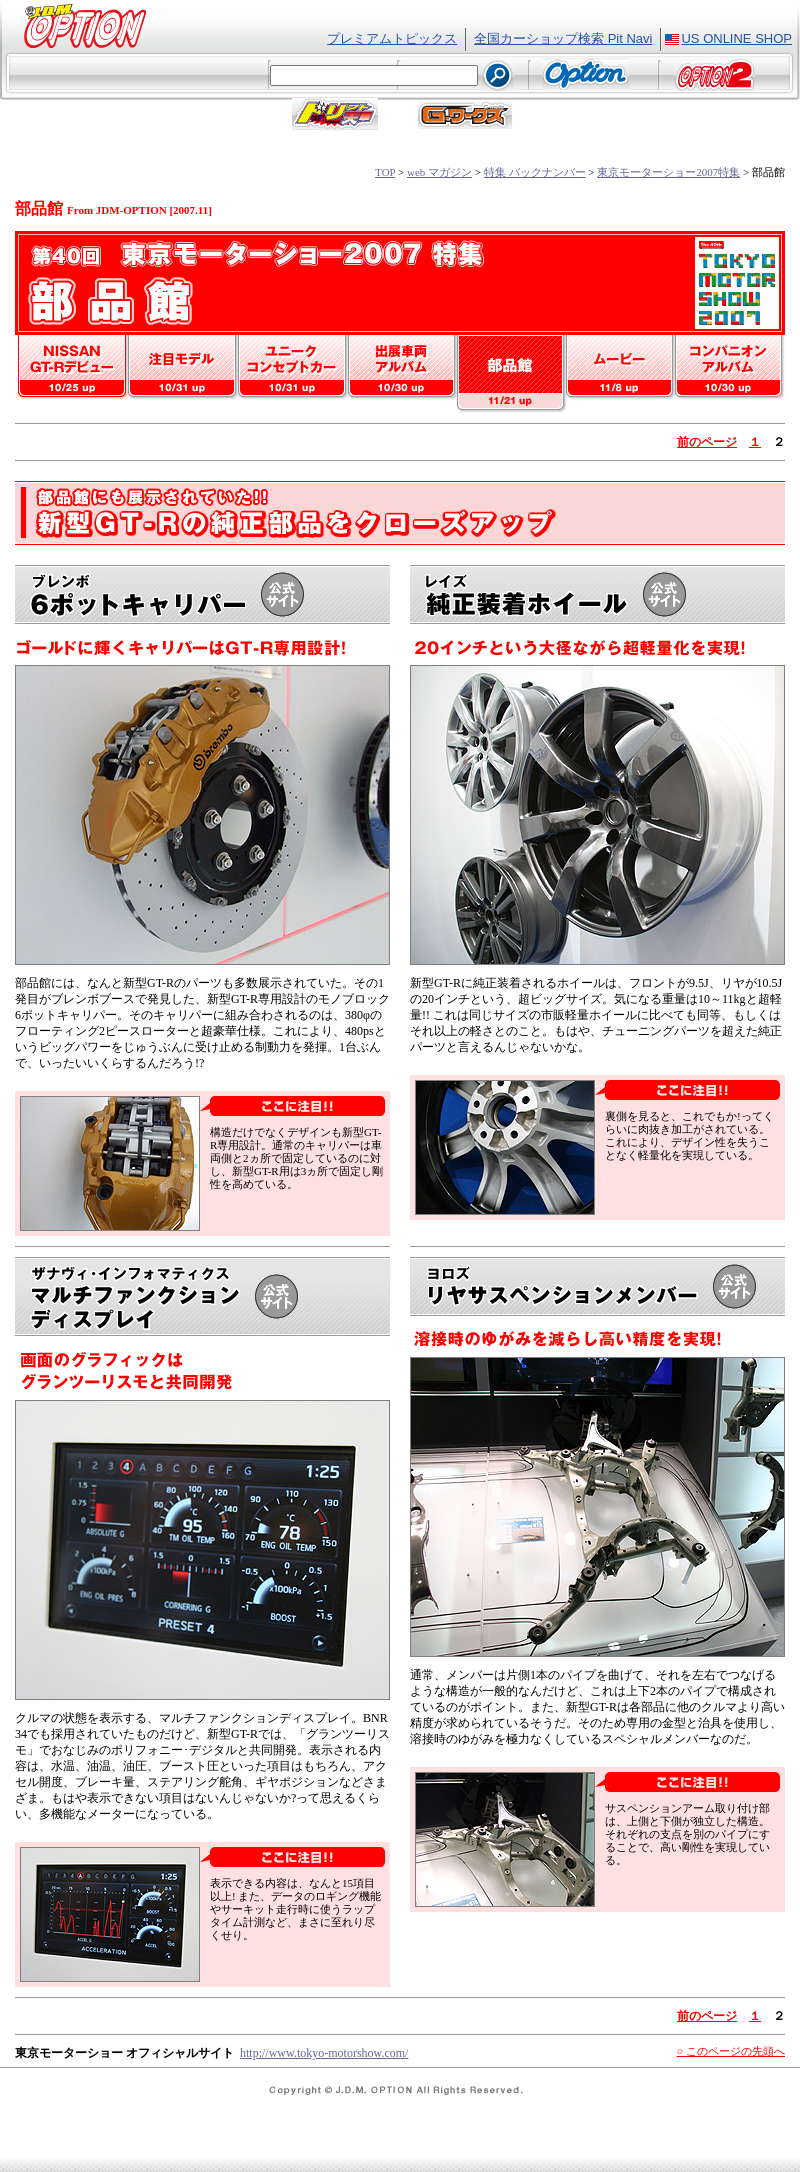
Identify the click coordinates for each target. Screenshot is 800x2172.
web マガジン (439, 172)
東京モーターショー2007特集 (668, 172)
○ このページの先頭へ (731, 2051)
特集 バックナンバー (535, 172)
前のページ (707, 442)
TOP (385, 172)
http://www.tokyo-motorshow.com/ (324, 2053)
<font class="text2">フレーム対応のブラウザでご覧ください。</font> (400, 77)
